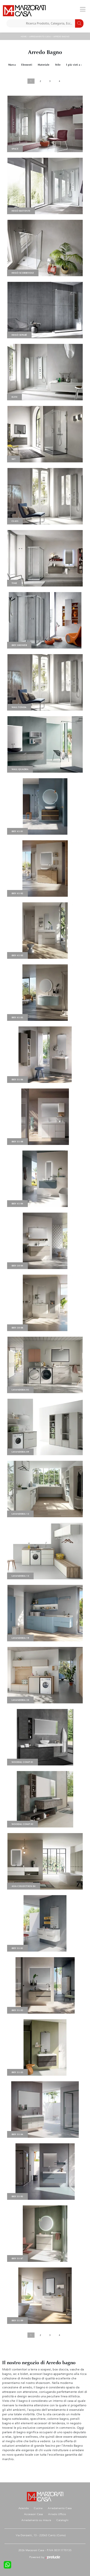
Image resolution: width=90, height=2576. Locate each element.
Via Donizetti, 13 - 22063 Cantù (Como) (41, 2535)
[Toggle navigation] (83, 9)
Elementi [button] (26, 64)
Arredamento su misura (36, 2520)
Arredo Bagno (61, 36)
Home (24, 36)
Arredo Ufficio (57, 2514)
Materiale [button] (43, 64)
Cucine (38, 2508)
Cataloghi (62, 2520)
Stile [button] (58, 64)
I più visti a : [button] (74, 64)
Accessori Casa (33, 2514)
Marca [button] (12, 64)
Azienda (23, 2508)
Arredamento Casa (40, 36)
